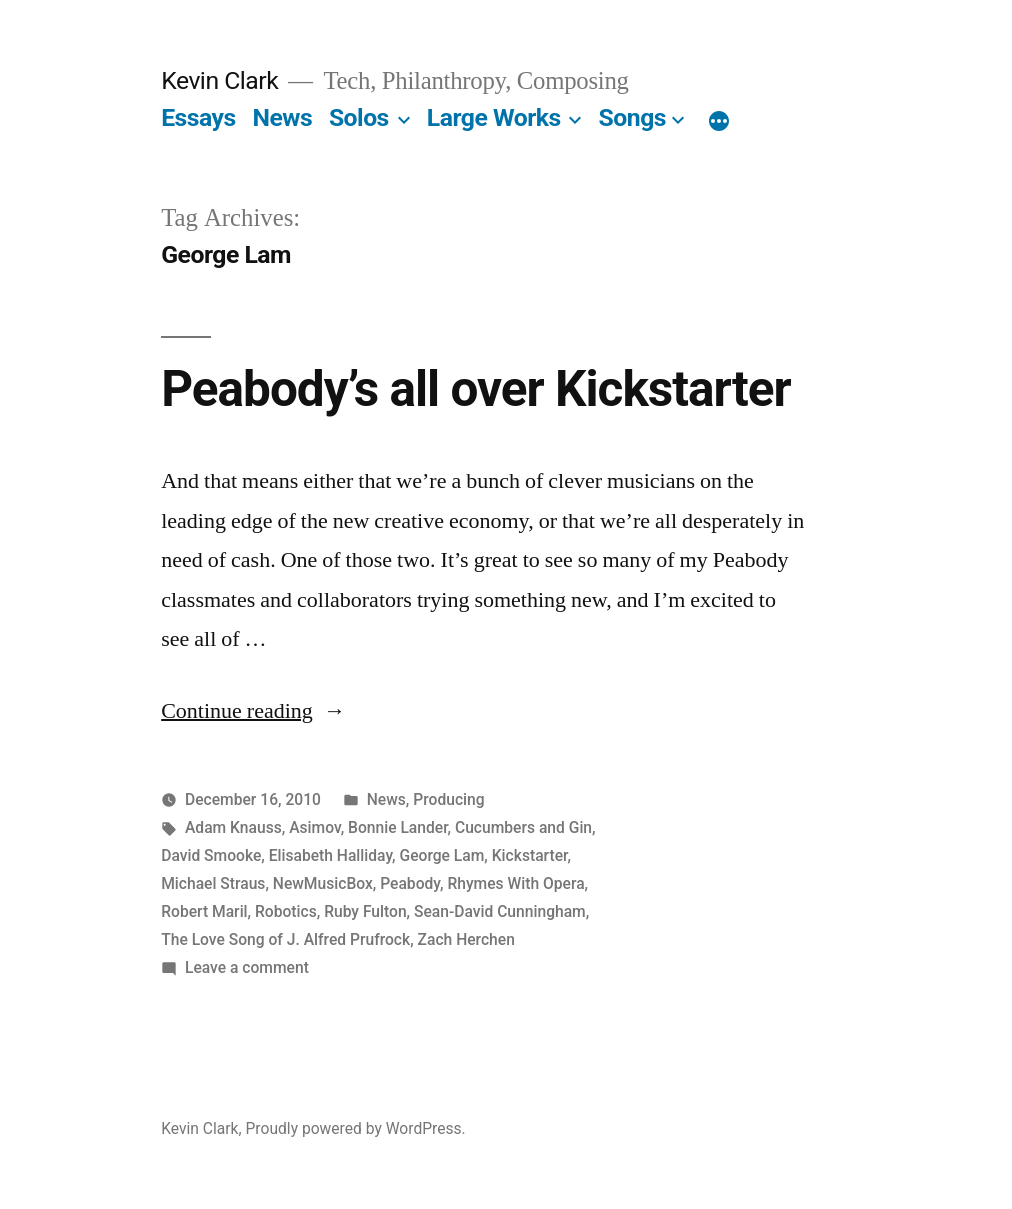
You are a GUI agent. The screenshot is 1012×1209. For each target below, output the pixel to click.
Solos (359, 117)
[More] (719, 122)
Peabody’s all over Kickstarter (475, 389)
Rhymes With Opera (515, 883)
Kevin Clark (219, 80)
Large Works (494, 117)
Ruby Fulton (365, 911)
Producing (448, 799)
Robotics (286, 911)
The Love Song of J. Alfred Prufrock (285, 939)
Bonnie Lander (398, 827)
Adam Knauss (233, 827)
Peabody (410, 883)
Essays (198, 117)
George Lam (442, 855)
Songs (632, 117)
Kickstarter (530, 855)
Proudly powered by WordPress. (356, 1128)
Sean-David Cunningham (500, 911)
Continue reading (253, 711)
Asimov (315, 827)
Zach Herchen (466, 939)
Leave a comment (247, 967)
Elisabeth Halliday (330, 855)
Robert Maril (204, 911)
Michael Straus (213, 883)
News (282, 117)
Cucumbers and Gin (523, 827)
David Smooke (211, 855)
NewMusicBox (323, 883)
